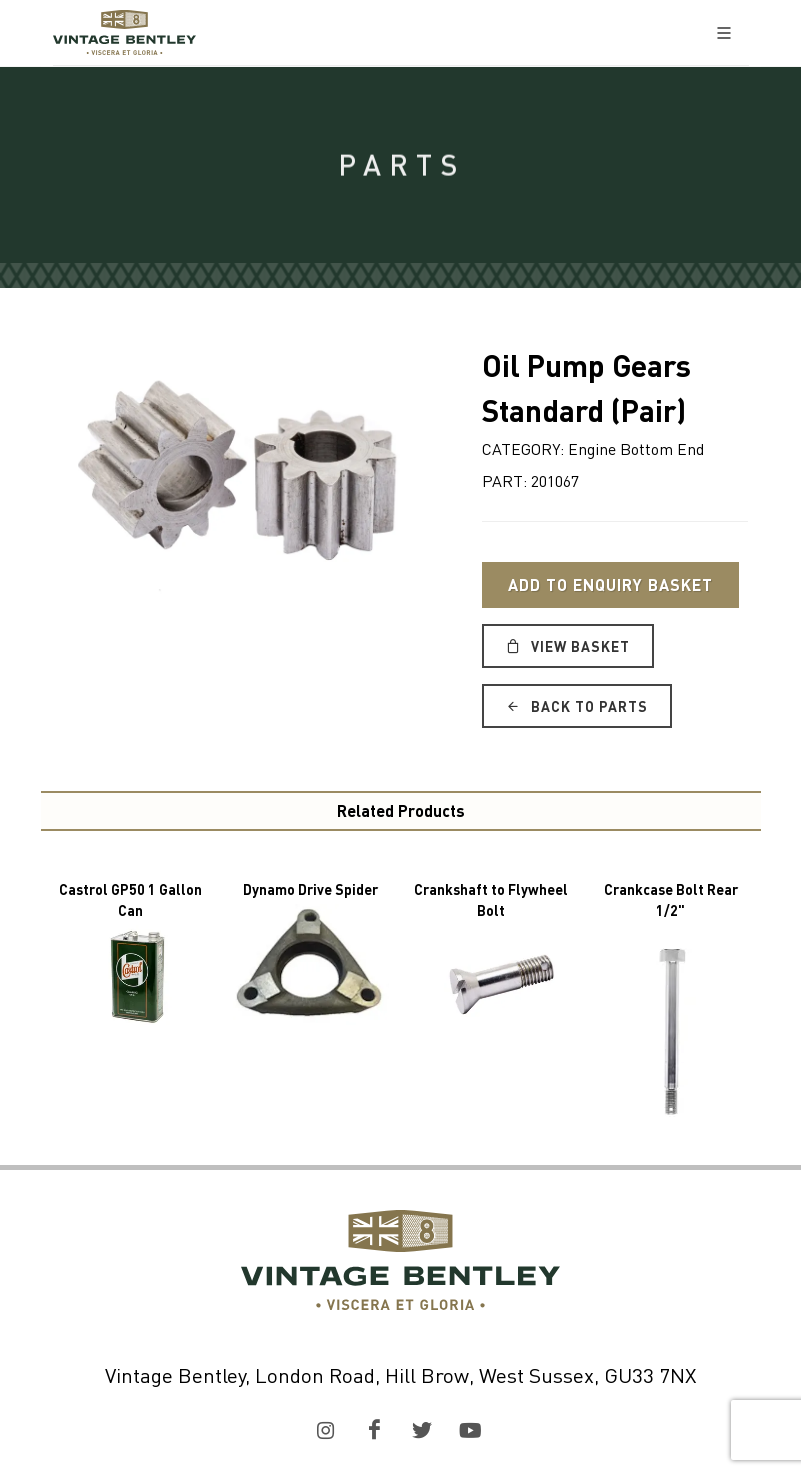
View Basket (568, 646)
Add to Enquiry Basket (610, 584)
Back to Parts (577, 706)
